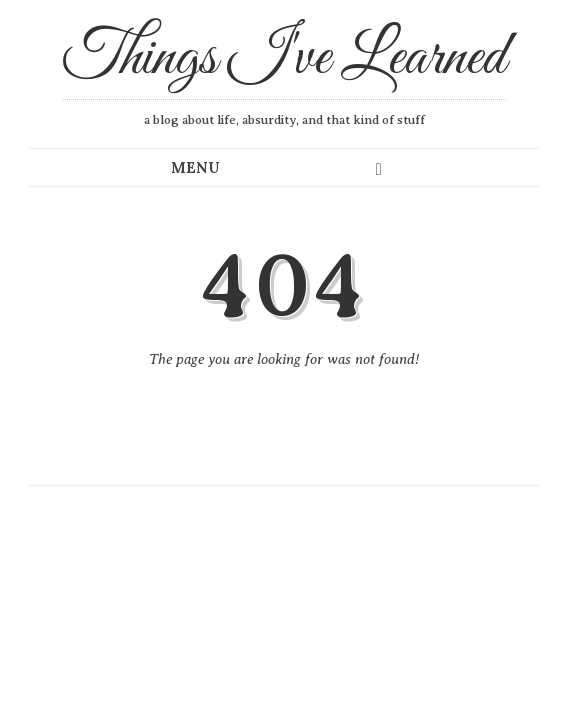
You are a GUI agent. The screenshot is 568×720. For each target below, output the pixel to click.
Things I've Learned (284, 59)
